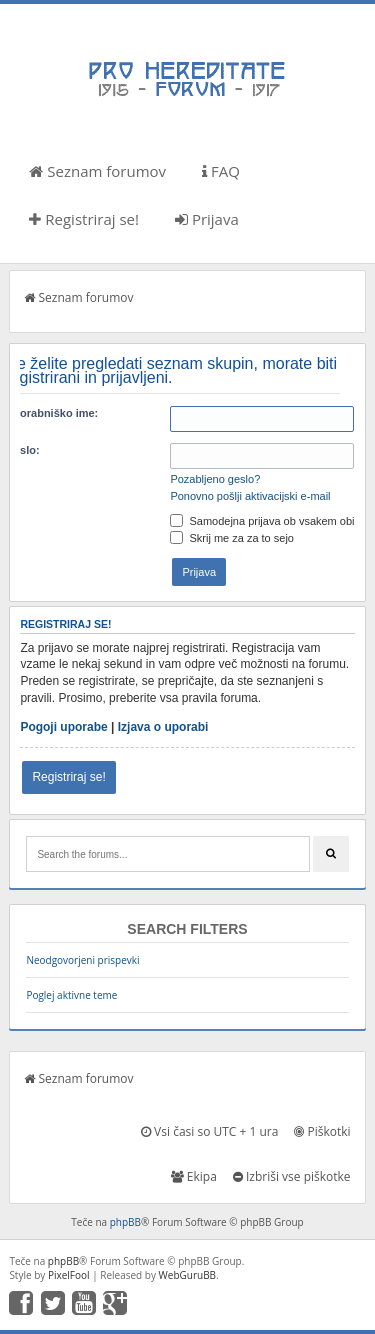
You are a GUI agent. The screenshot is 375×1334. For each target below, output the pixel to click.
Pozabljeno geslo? (215, 479)
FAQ (221, 171)
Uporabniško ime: (51, 413)
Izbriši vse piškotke (292, 1176)
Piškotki (322, 1131)
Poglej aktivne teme (71, 995)
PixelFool (69, 1275)
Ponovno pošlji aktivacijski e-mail (250, 496)
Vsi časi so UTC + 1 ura (209, 1131)
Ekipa (194, 1176)
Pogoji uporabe (63, 727)
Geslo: (22, 450)
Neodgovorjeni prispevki (82, 960)
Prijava (207, 219)
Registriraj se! (84, 219)
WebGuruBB (188, 1275)
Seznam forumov (97, 171)
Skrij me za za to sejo (232, 538)
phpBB (125, 1222)
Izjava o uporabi (163, 727)
